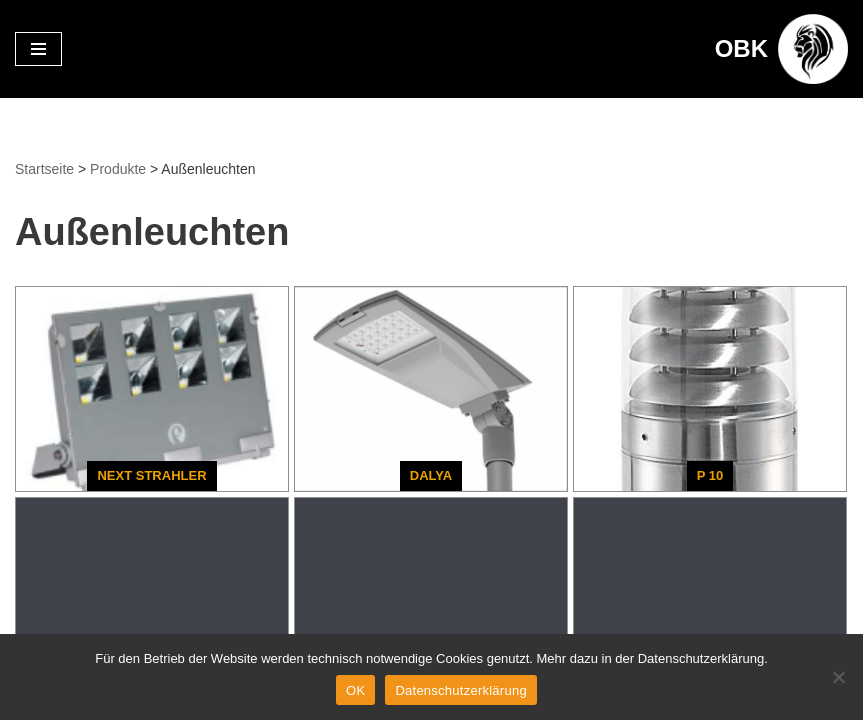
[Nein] (838, 677)
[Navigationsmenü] (38, 49)
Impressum (175, 534)
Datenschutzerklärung (460, 690)
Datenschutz (63, 534)
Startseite (44, 169)
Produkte (118, 169)
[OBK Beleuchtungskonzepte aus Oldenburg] (781, 49)
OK (355, 690)
